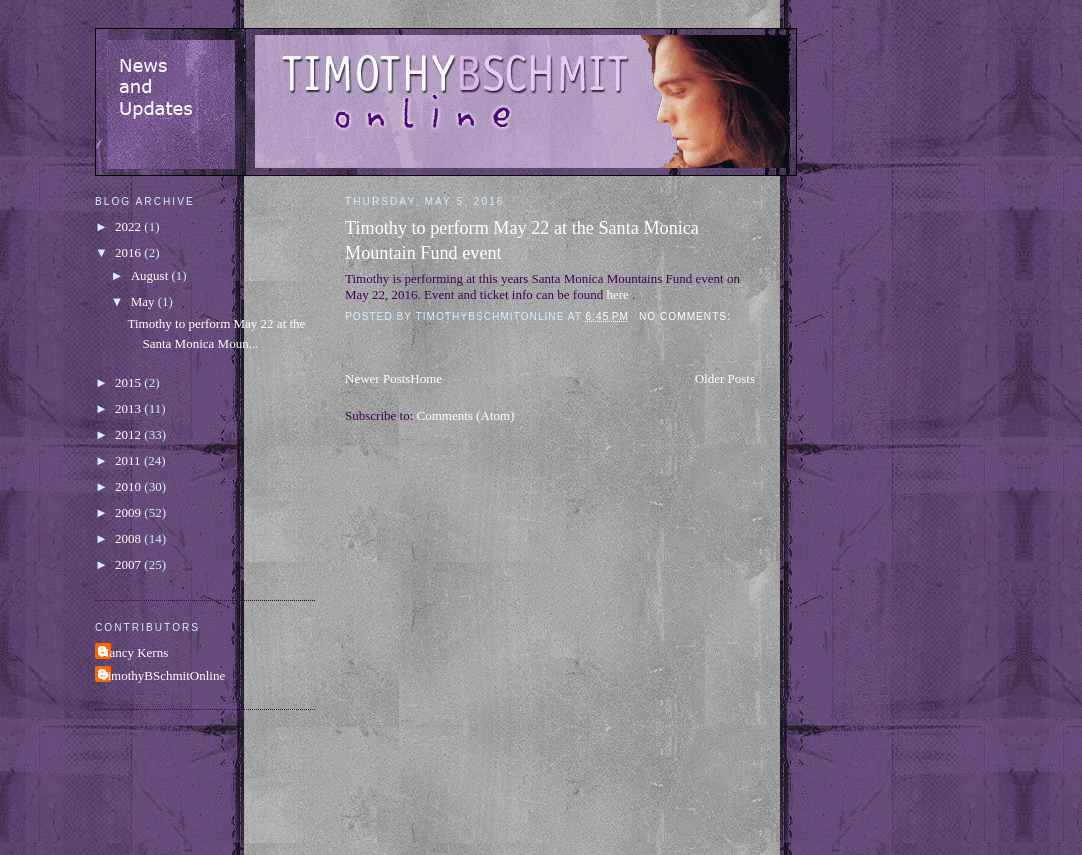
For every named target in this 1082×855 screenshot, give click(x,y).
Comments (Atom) (466, 415)
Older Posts (725, 378)
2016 (129, 252)
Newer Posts (377, 378)
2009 (129, 512)
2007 (129, 564)
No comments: (687, 316)
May (144, 301)
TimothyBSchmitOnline (162, 675)
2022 (129, 226)
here (617, 294)
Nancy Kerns (134, 652)
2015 (129, 382)
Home (426, 378)
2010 (129, 486)
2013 (129, 408)
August (151, 275)
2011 (129, 460)
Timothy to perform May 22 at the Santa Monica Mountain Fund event (522, 240)
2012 (129, 434)
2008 (129, 538)
